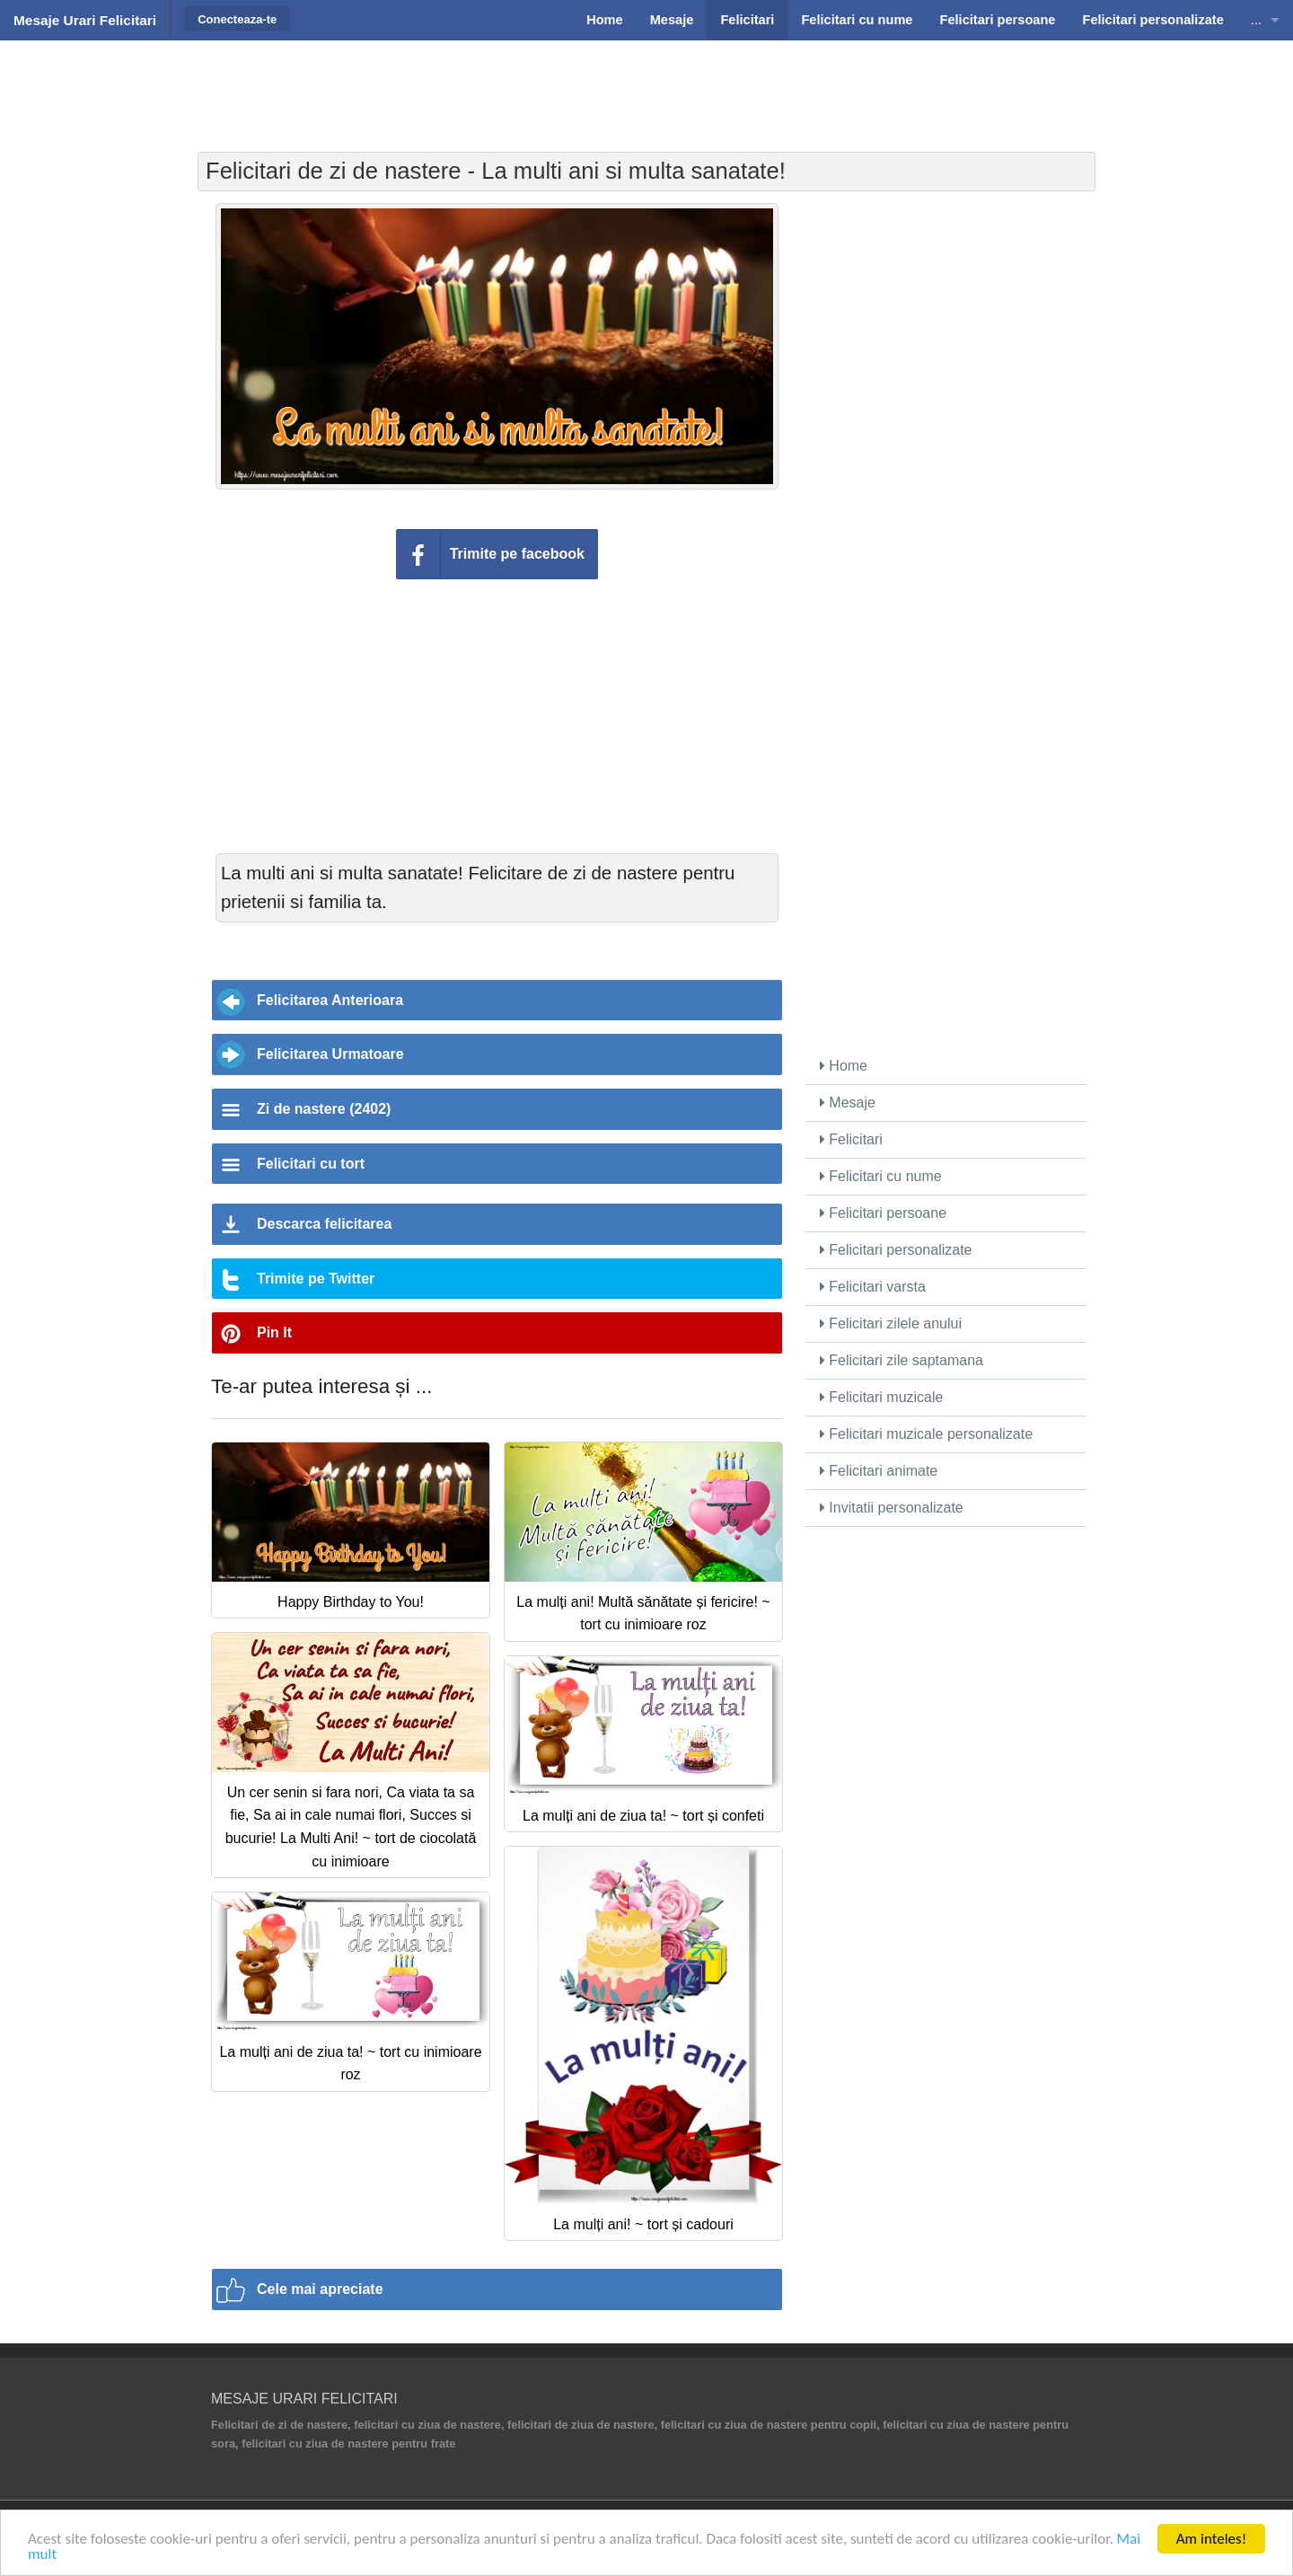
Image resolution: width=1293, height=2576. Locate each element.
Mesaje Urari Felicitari (84, 20)
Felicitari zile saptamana (901, 1360)
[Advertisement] (646, 85)
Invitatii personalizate (891, 1507)
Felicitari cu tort (311, 1163)
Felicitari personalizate (896, 1249)
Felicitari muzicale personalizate (926, 1434)
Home (843, 1065)
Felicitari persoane (883, 1213)
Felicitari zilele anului (891, 1323)
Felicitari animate (878, 1470)
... (1256, 20)
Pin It (274, 1332)
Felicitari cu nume (881, 1176)
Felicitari (851, 1139)
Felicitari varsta (873, 1286)
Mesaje (847, 1102)
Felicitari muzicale (882, 1397)
